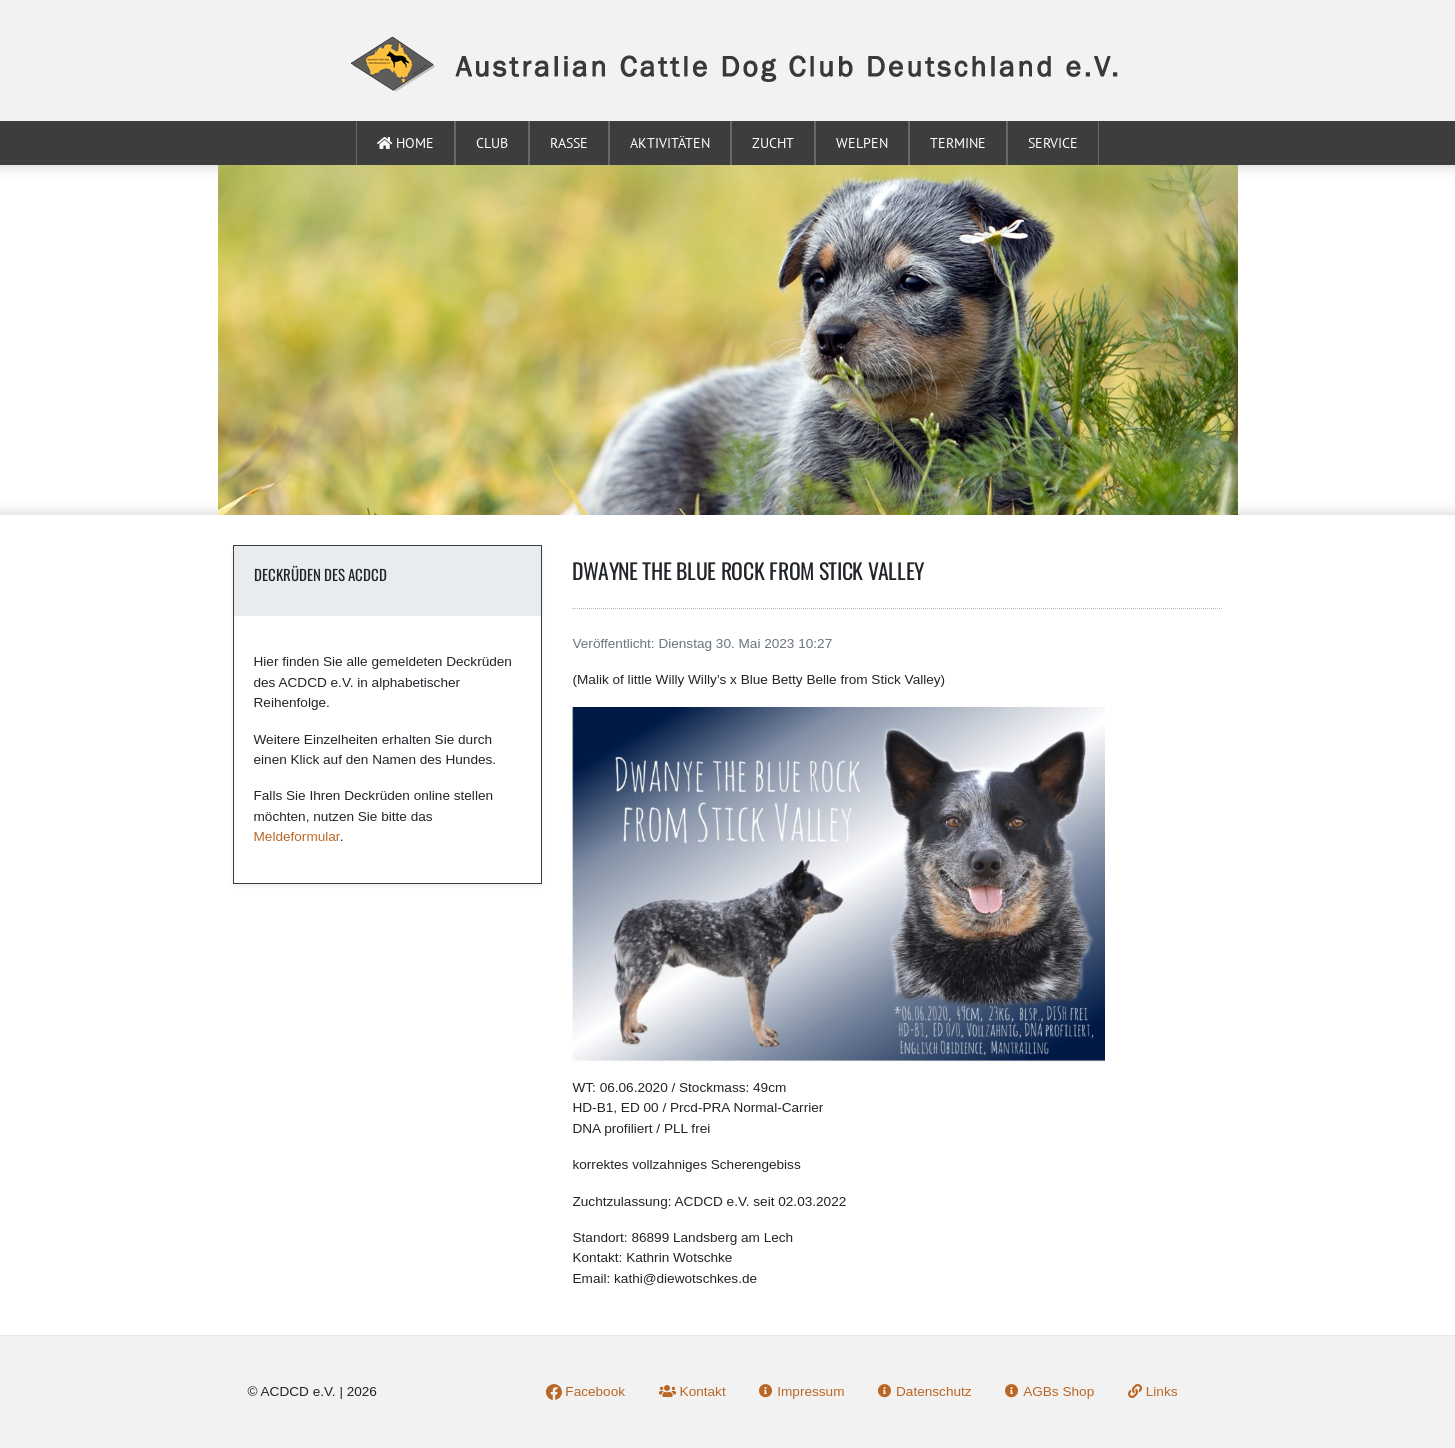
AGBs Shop (1049, 1391)
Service (1053, 143)
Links (1153, 1391)
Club (492, 143)
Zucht (773, 143)
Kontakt (692, 1391)
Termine (958, 143)
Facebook (585, 1391)
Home (405, 143)
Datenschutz (924, 1391)
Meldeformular (297, 836)
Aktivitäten (670, 143)
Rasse (569, 143)
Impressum (801, 1391)
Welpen (862, 143)
